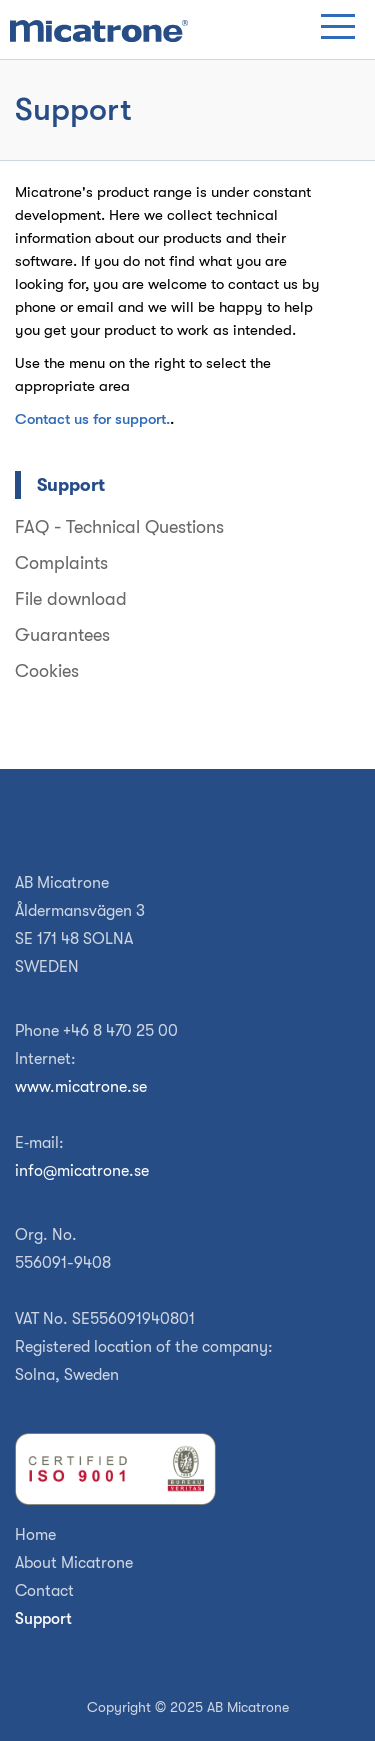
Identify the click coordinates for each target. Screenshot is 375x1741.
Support (43, 1619)
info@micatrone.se (82, 1171)
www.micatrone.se (81, 1087)
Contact (44, 1591)
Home (35, 1535)
